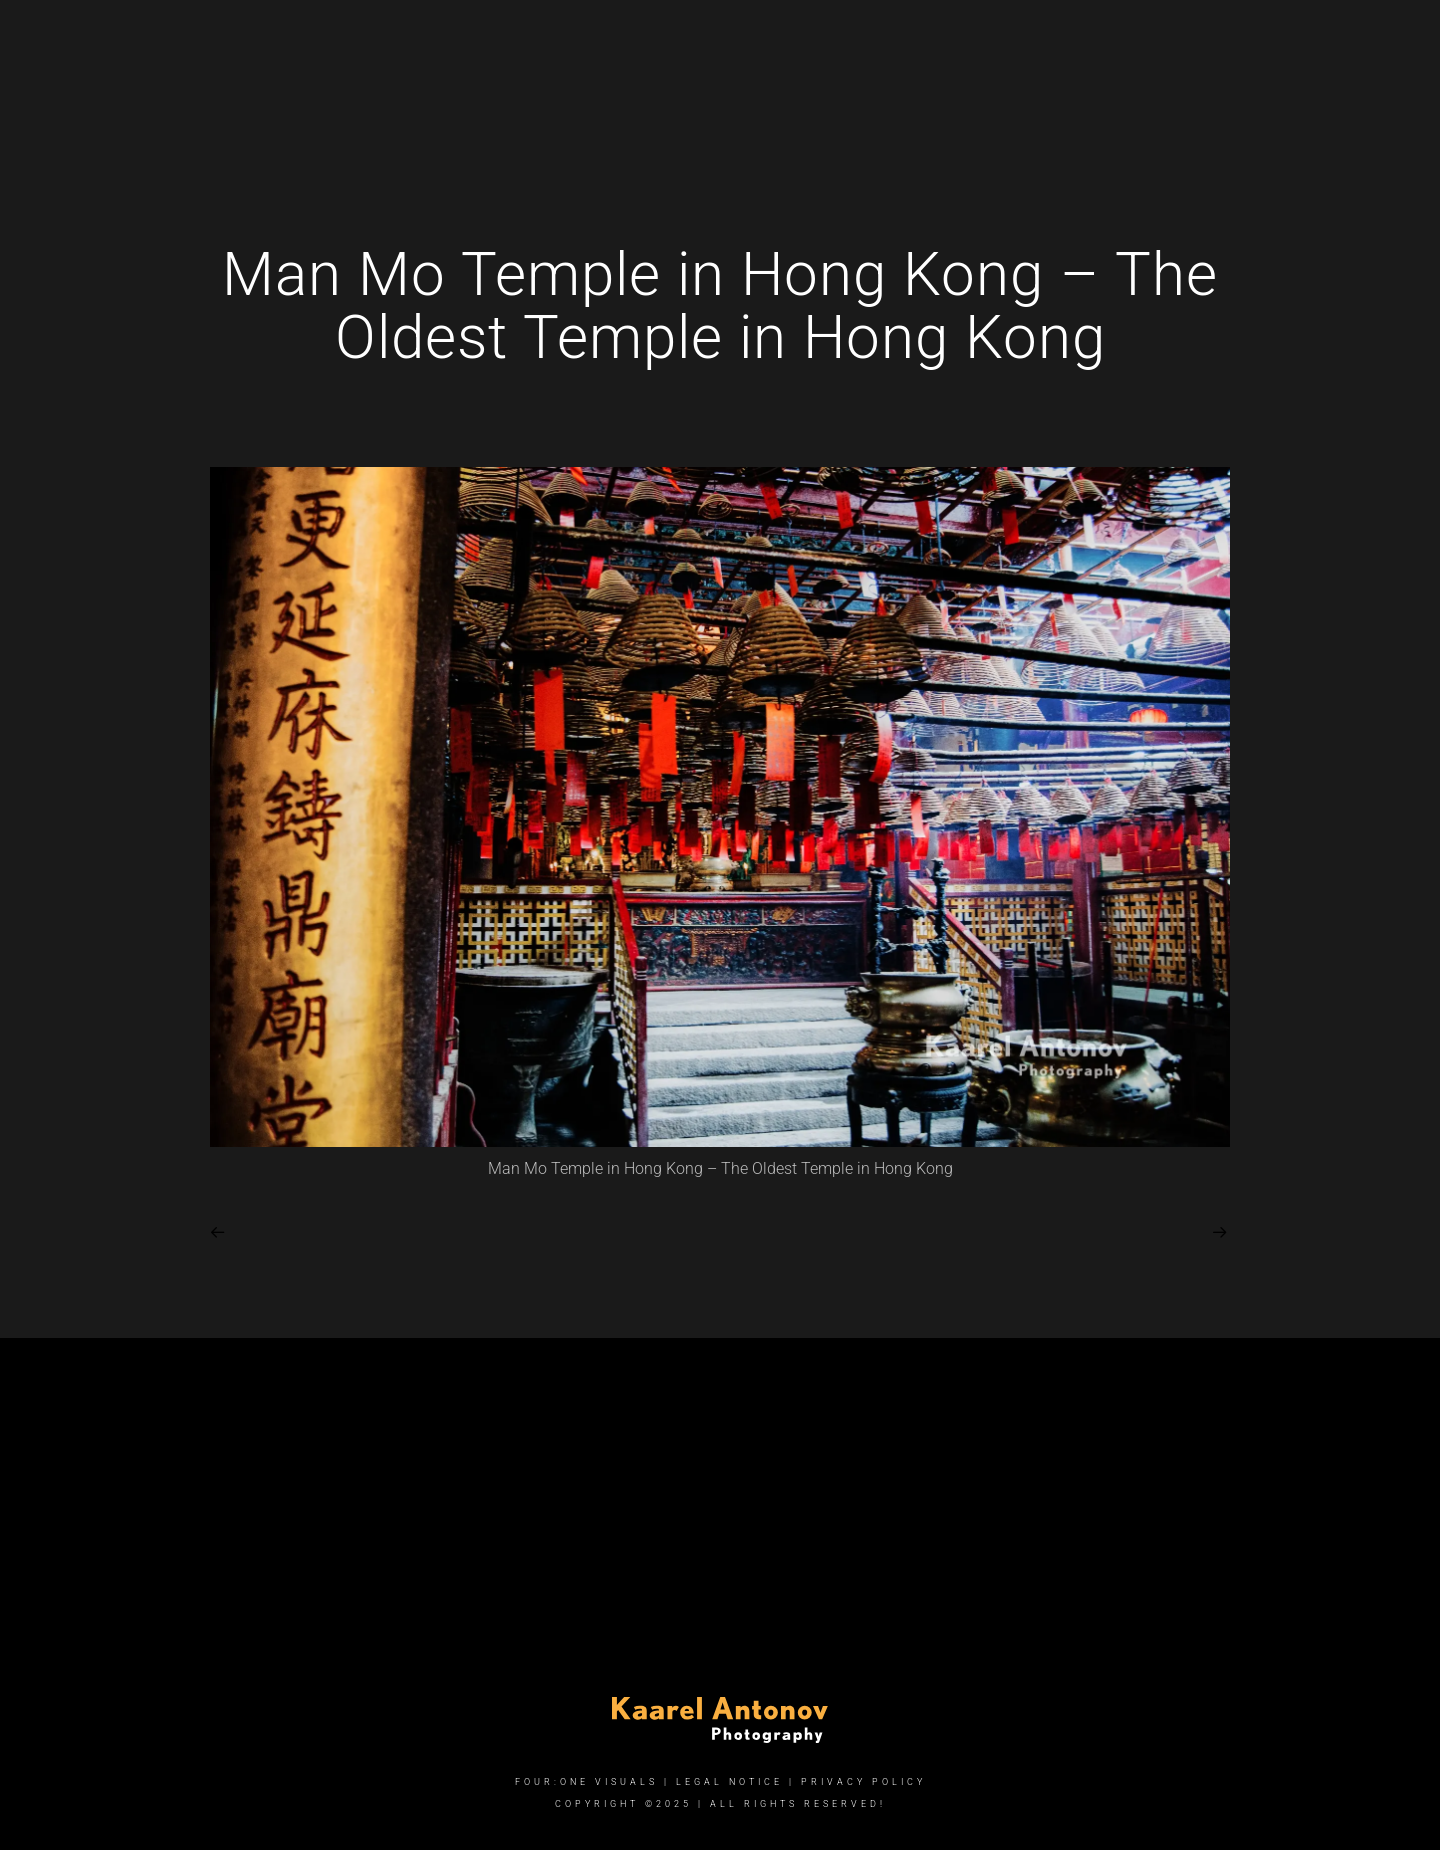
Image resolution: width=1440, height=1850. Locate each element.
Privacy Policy (863, 1782)
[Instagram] (1195, 41)
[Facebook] (1159, 41)
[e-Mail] (1230, 41)
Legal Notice (729, 1782)
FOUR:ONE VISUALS (586, 1782)
